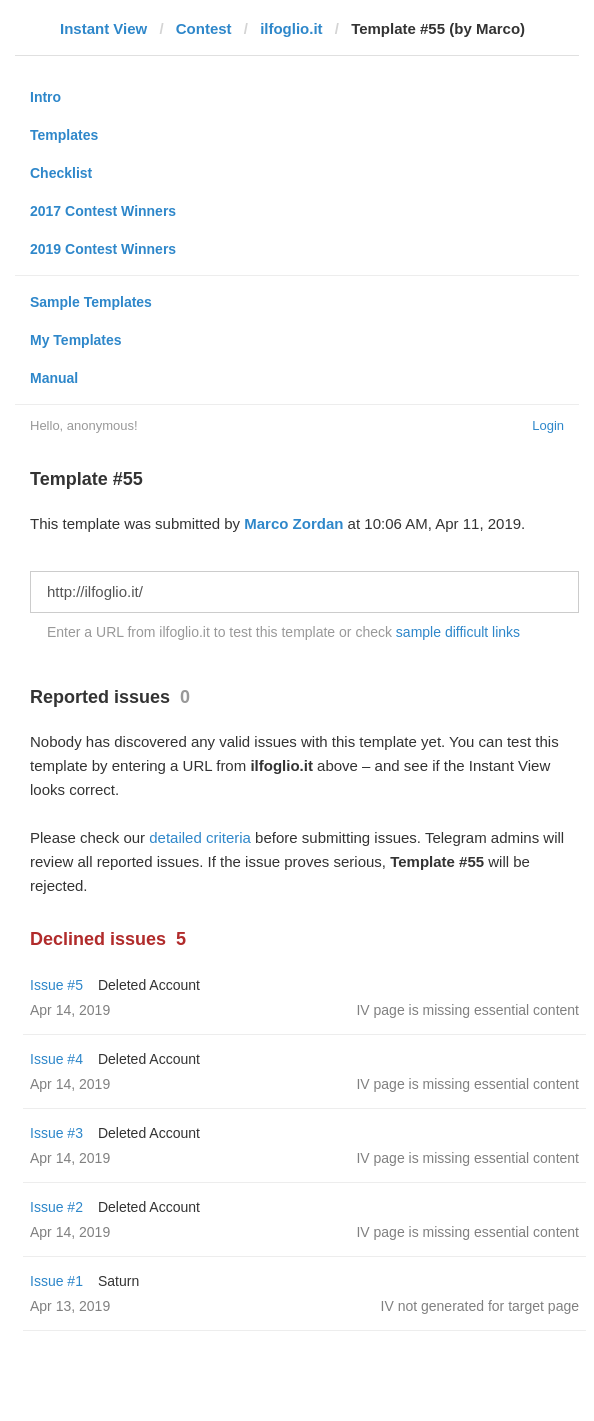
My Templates (76, 340)
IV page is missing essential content (467, 1010)
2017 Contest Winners (103, 211)
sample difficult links (458, 632)
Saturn (118, 1281)
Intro (45, 97)
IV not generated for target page (480, 1306)
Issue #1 (56, 1281)
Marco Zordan (293, 523)
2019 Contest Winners (103, 249)
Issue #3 (56, 1133)
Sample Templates (91, 302)
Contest (204, 28)
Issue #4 (56, 1059)
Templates (64, 135)
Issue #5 (56, 985)
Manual (54, 378)
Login (548, 425)
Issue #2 (56, 1207)
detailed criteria (200, 837)
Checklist (61, 173)
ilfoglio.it (291, 28)
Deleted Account (149, 985)
